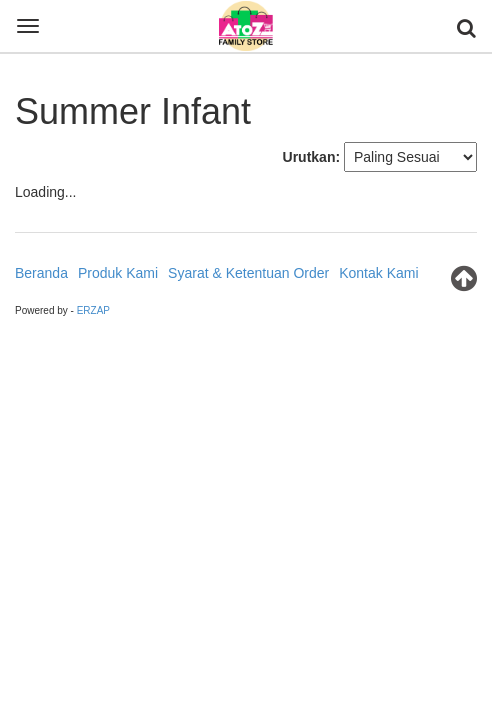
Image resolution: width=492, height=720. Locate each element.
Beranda (41, 273)
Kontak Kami (378, 273)
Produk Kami (118, 273)
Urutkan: (312, 157)
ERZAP (93, 310)
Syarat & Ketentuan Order (248, 273)
